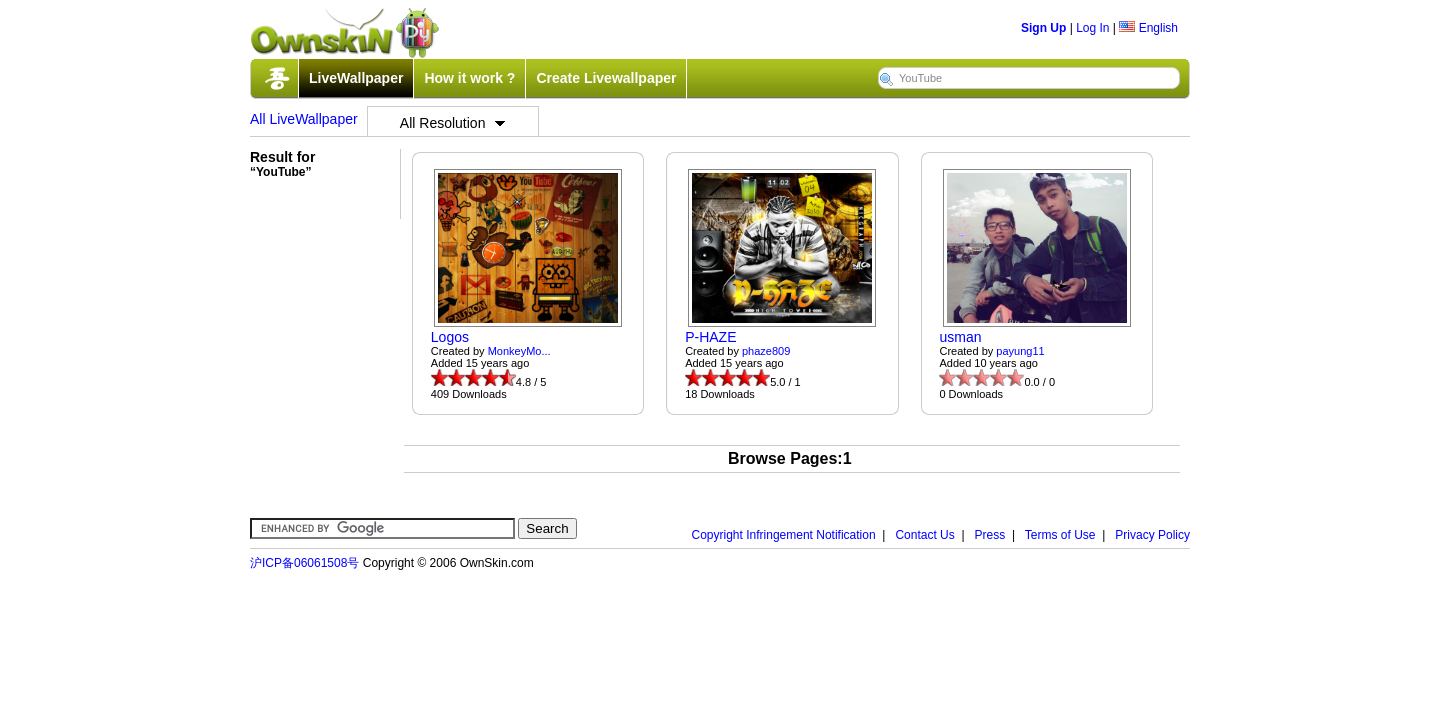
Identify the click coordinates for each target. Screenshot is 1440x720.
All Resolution (453, 123)
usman (960, 337)
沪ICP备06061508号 (304, 563)
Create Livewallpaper (606, 78)
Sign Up (1043, 28)
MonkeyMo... (519, 351)
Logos (450, 337)
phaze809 (766, 351)
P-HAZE (710, 337)
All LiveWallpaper (304, 119)
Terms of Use (1060, 535)
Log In (1092, 28)
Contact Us (924, 535)
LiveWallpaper (356, 78)
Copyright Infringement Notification (784, 535)
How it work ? (469, 78)
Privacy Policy (1152, 535)
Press (990, 535)
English (1148, 28)
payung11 (1020, 351)
